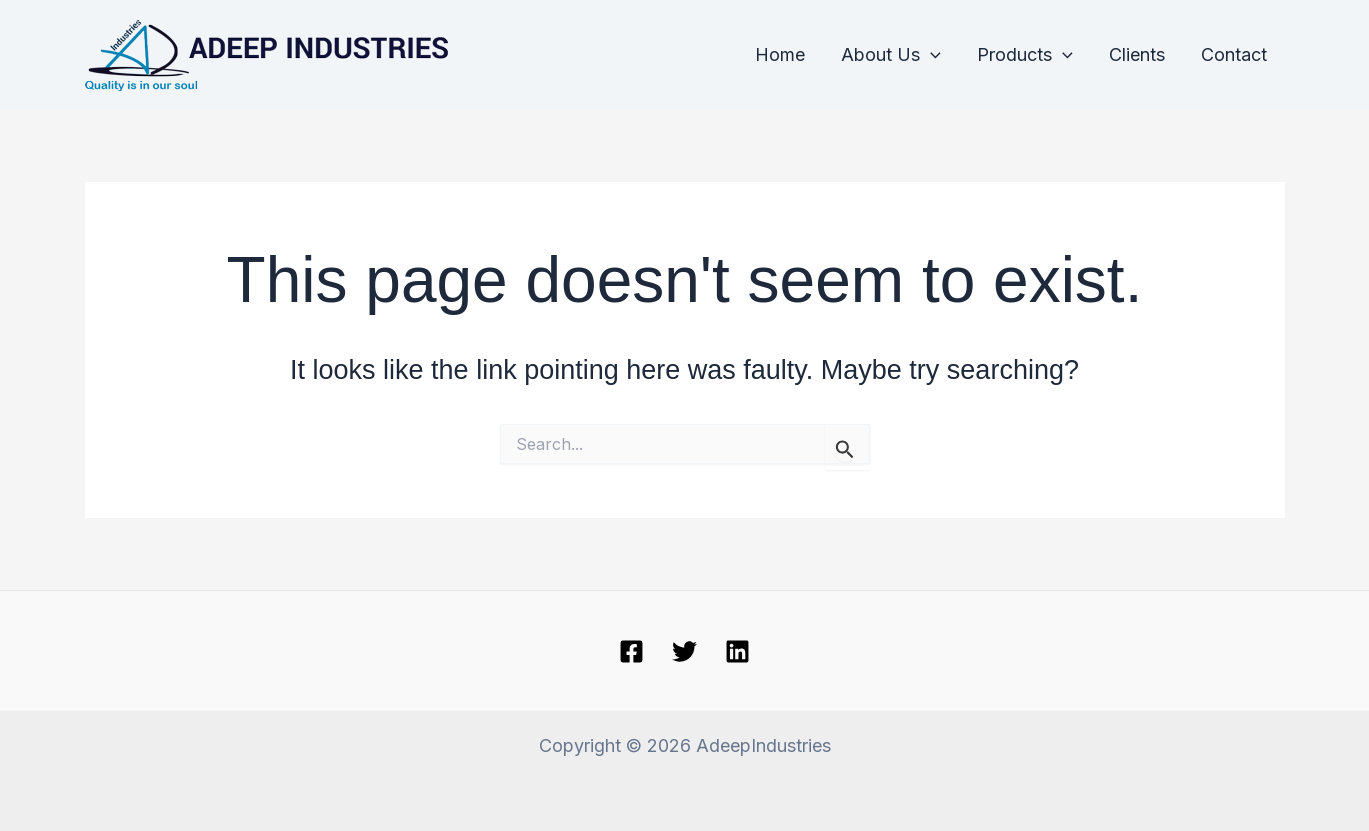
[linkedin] (737, 651)
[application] (930, 55)
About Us (891, 55)
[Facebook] (631, 651)
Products (1025, 55)
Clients (1137, 54)
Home (780, 54)
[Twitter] (684, 651)
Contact (1234, 54)
